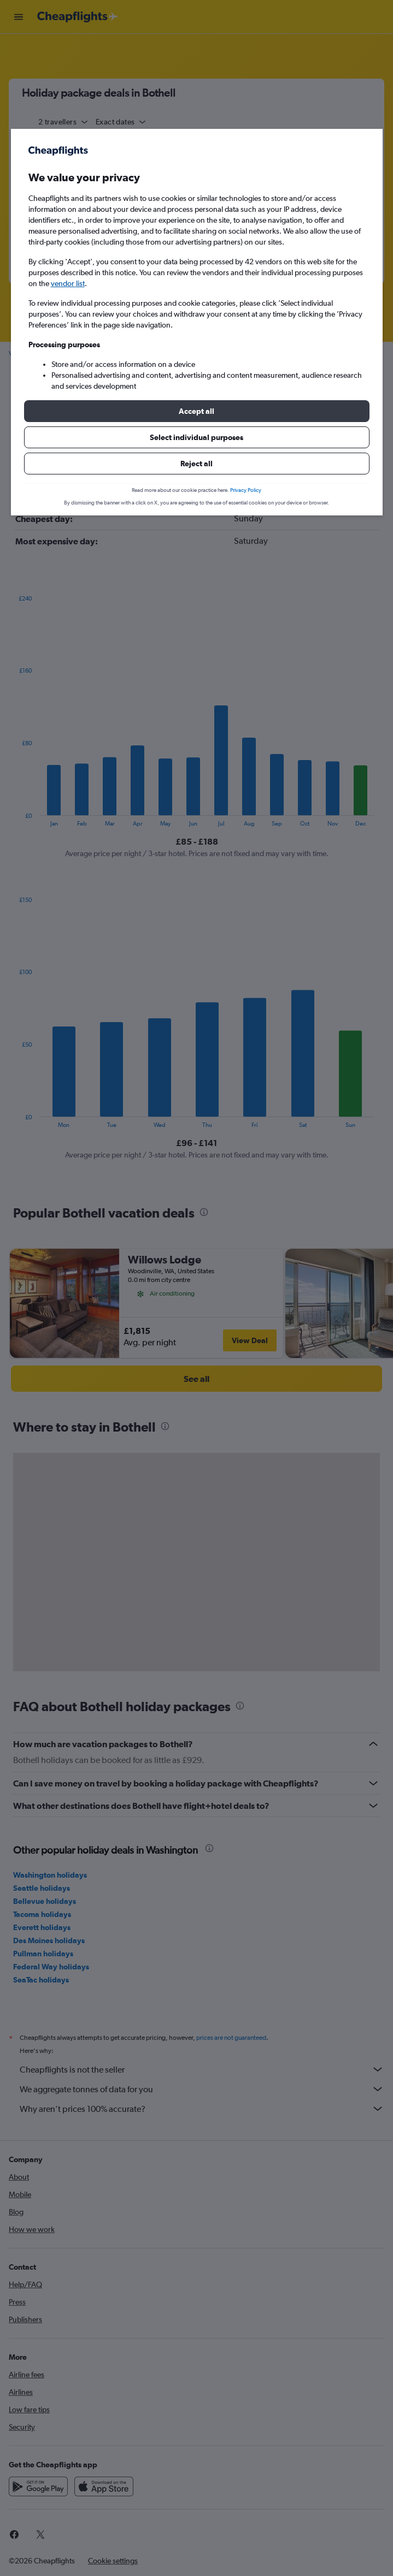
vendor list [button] (68, 283)
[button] (196, 411)
